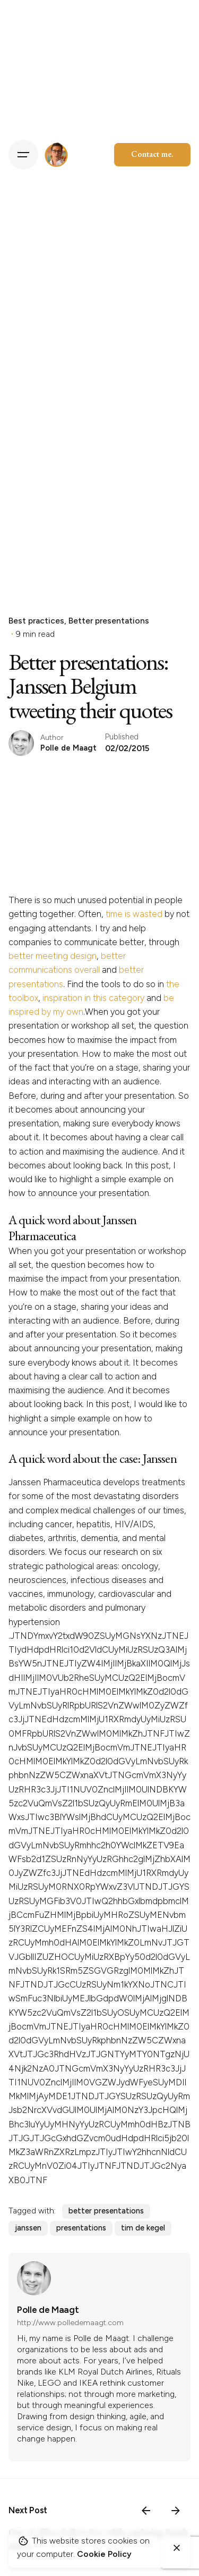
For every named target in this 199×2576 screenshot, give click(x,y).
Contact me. (152, 153)
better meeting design (52, 955)
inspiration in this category (93, 997)
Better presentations (108, 621)
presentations (81, 2228)
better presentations (106, 2211)
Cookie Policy (104, 2554)
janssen (28, 2228)
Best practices (36, 621)
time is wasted (134, 913)
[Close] (176, 2547)
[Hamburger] (23, 155)
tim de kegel (143, 2228)
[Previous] (146, 2511)
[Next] (176, 2511)
